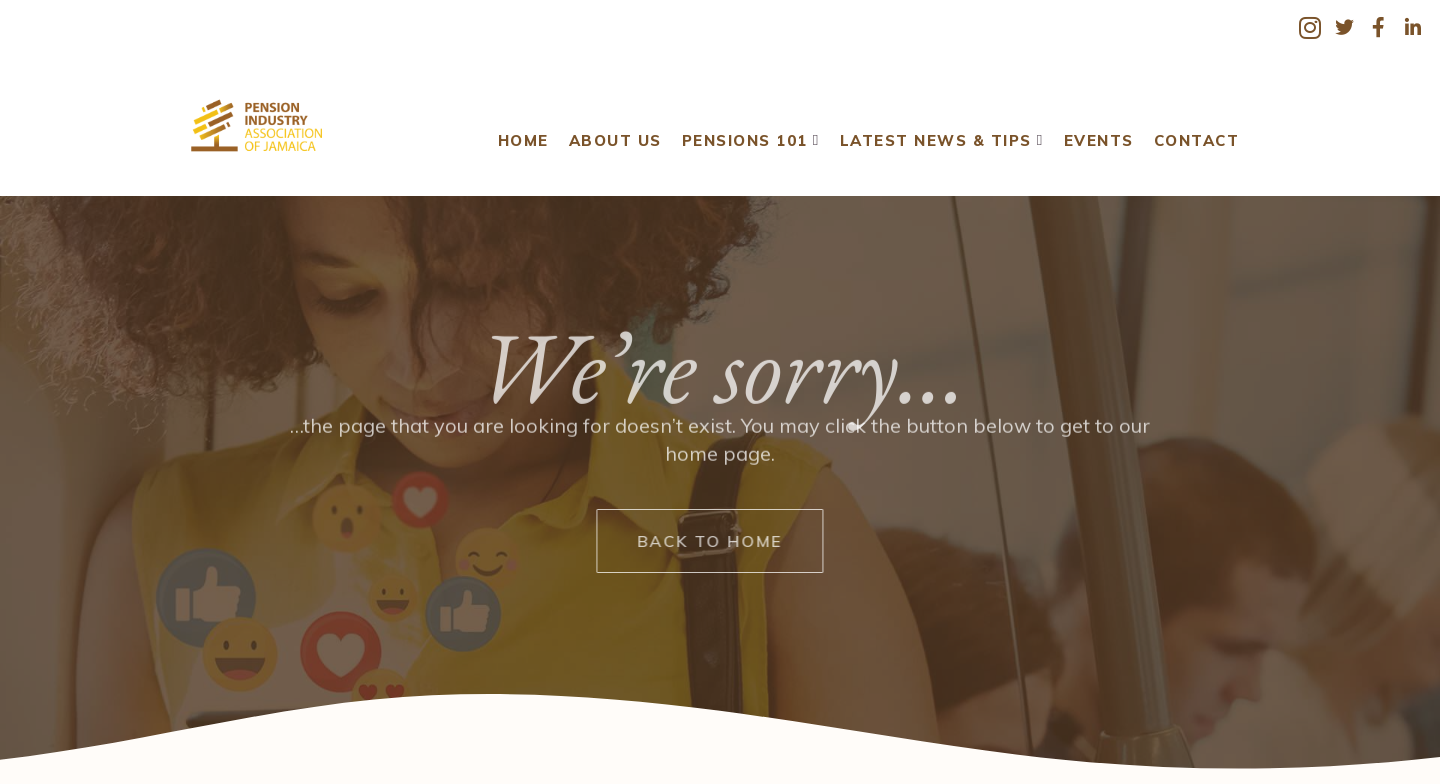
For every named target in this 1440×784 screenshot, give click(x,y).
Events (1091, 126)
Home (516, 126)
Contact (1189, 126)
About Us (608, 126)
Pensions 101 (744, 126)
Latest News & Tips (935, 126)
